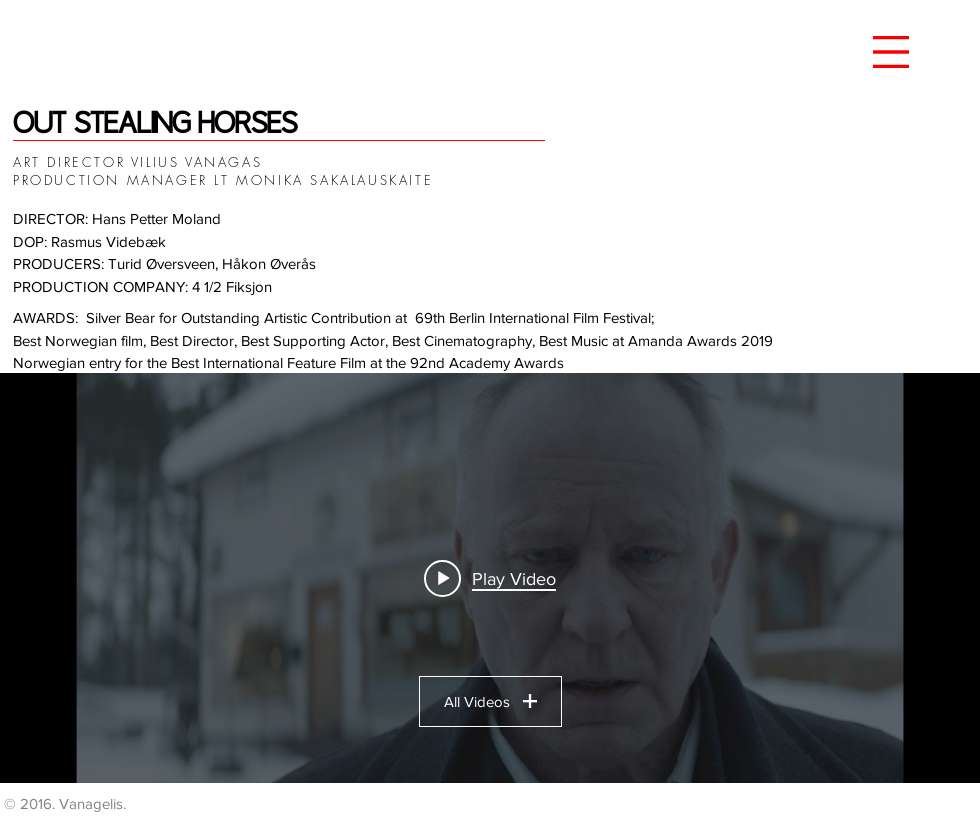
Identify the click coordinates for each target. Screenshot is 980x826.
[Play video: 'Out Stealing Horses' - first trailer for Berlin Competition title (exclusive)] (490, 578)
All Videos (490, 701)
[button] (891, 52)
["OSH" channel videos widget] (490, 578)
